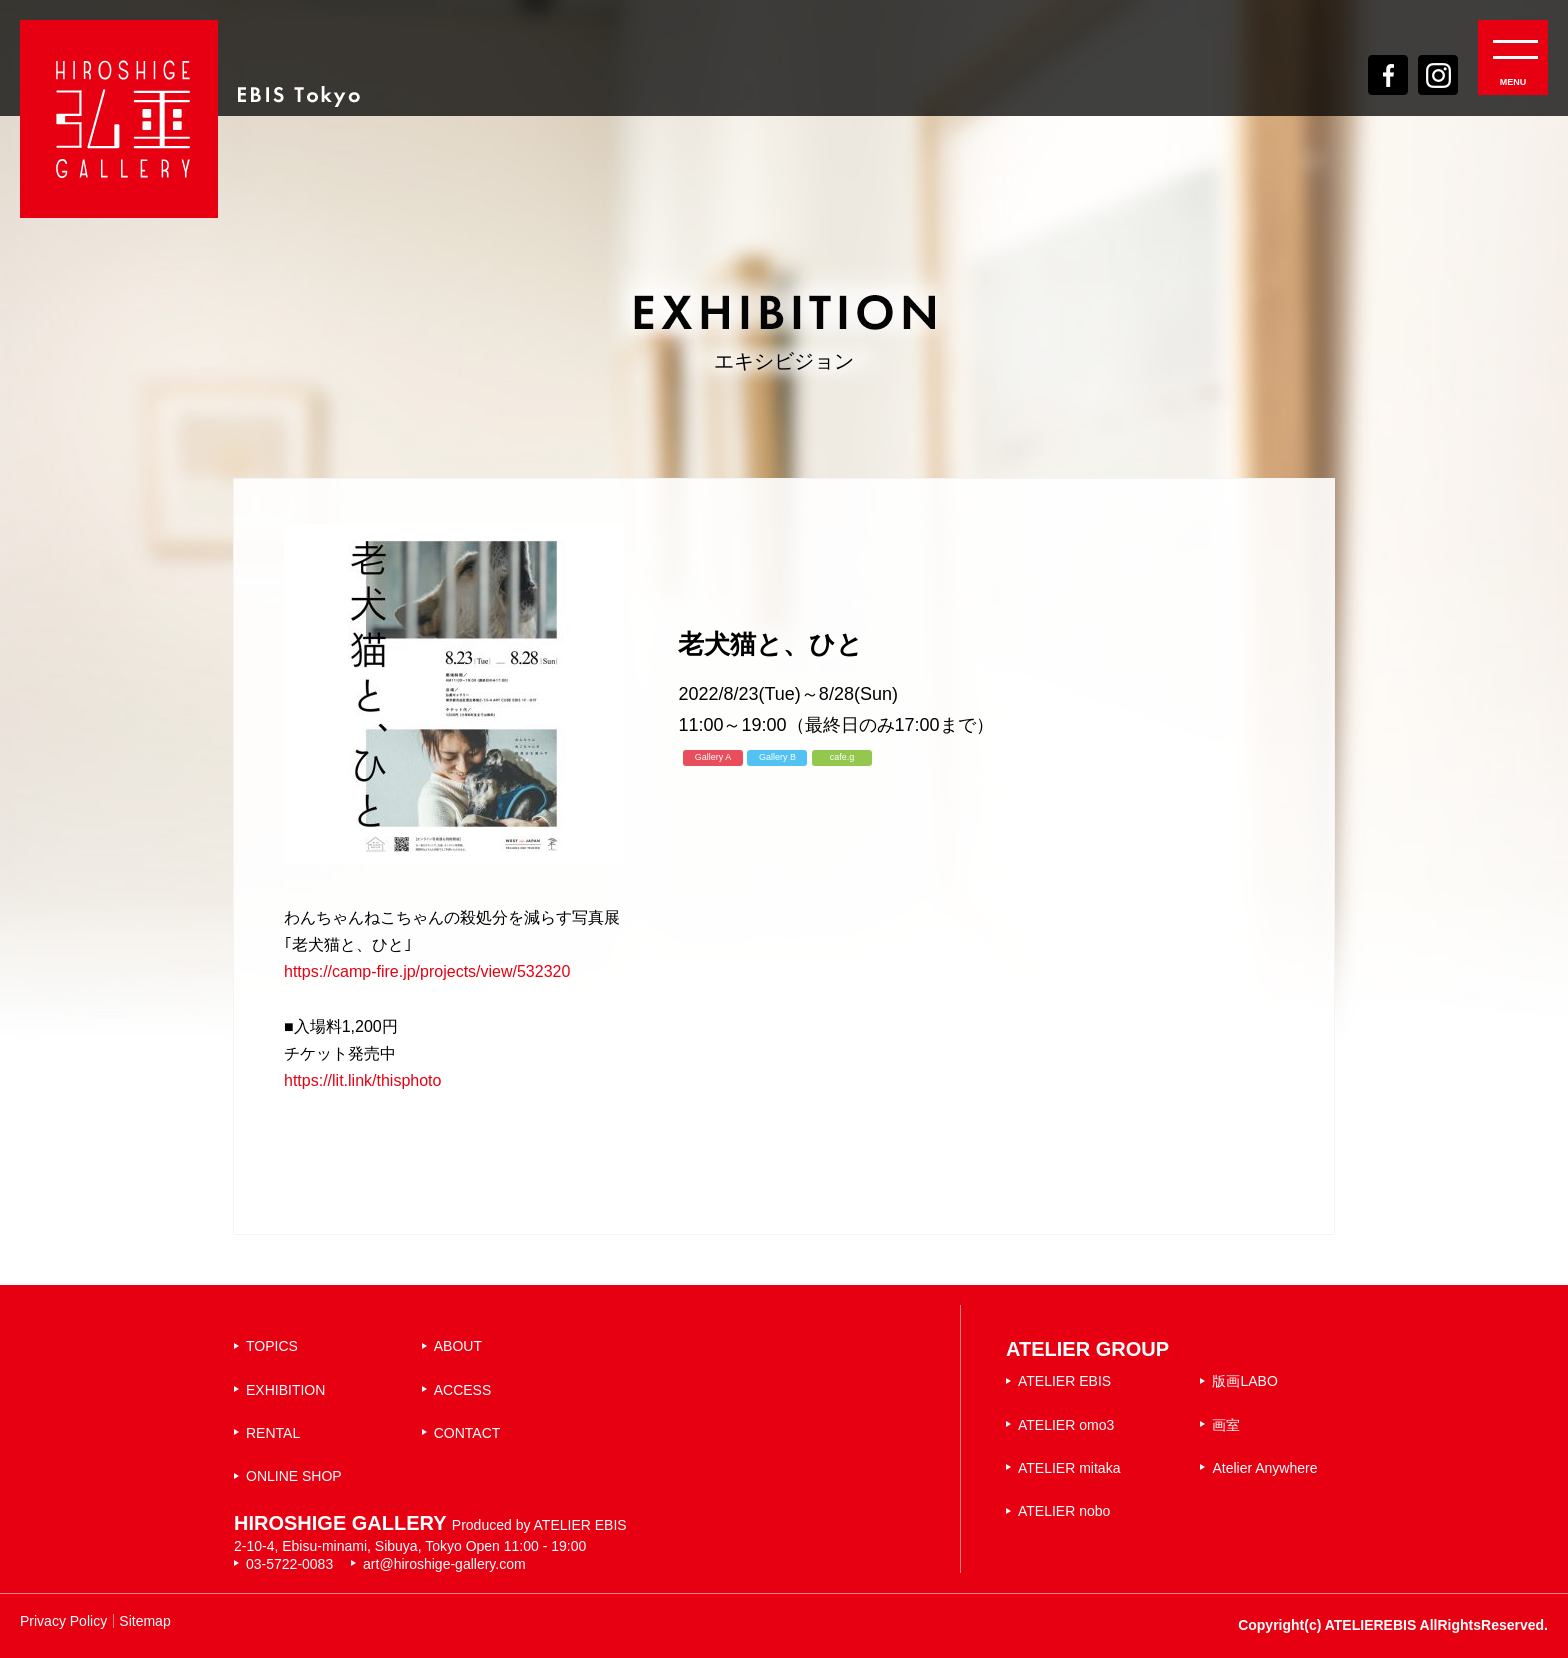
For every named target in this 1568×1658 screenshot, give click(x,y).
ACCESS (463, 1390)
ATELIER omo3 (1066, 1425)
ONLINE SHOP (294, 1476)
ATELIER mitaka (1069, 1468)
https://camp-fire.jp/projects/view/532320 (427, 971)
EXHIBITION (285, 1390)
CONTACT (467, 1433)
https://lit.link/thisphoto (362, 1080)
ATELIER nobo (1064, 1511)
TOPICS (272, 1346)
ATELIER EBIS (1064, 1381)
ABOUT (458, 1346)
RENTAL (273, 1433)
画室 (1226, 1425)
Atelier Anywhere (1264, 1468)
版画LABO (1244, 1381)
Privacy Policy (63, 1621)
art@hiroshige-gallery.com (444, 1564)
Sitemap (144, 1621)
